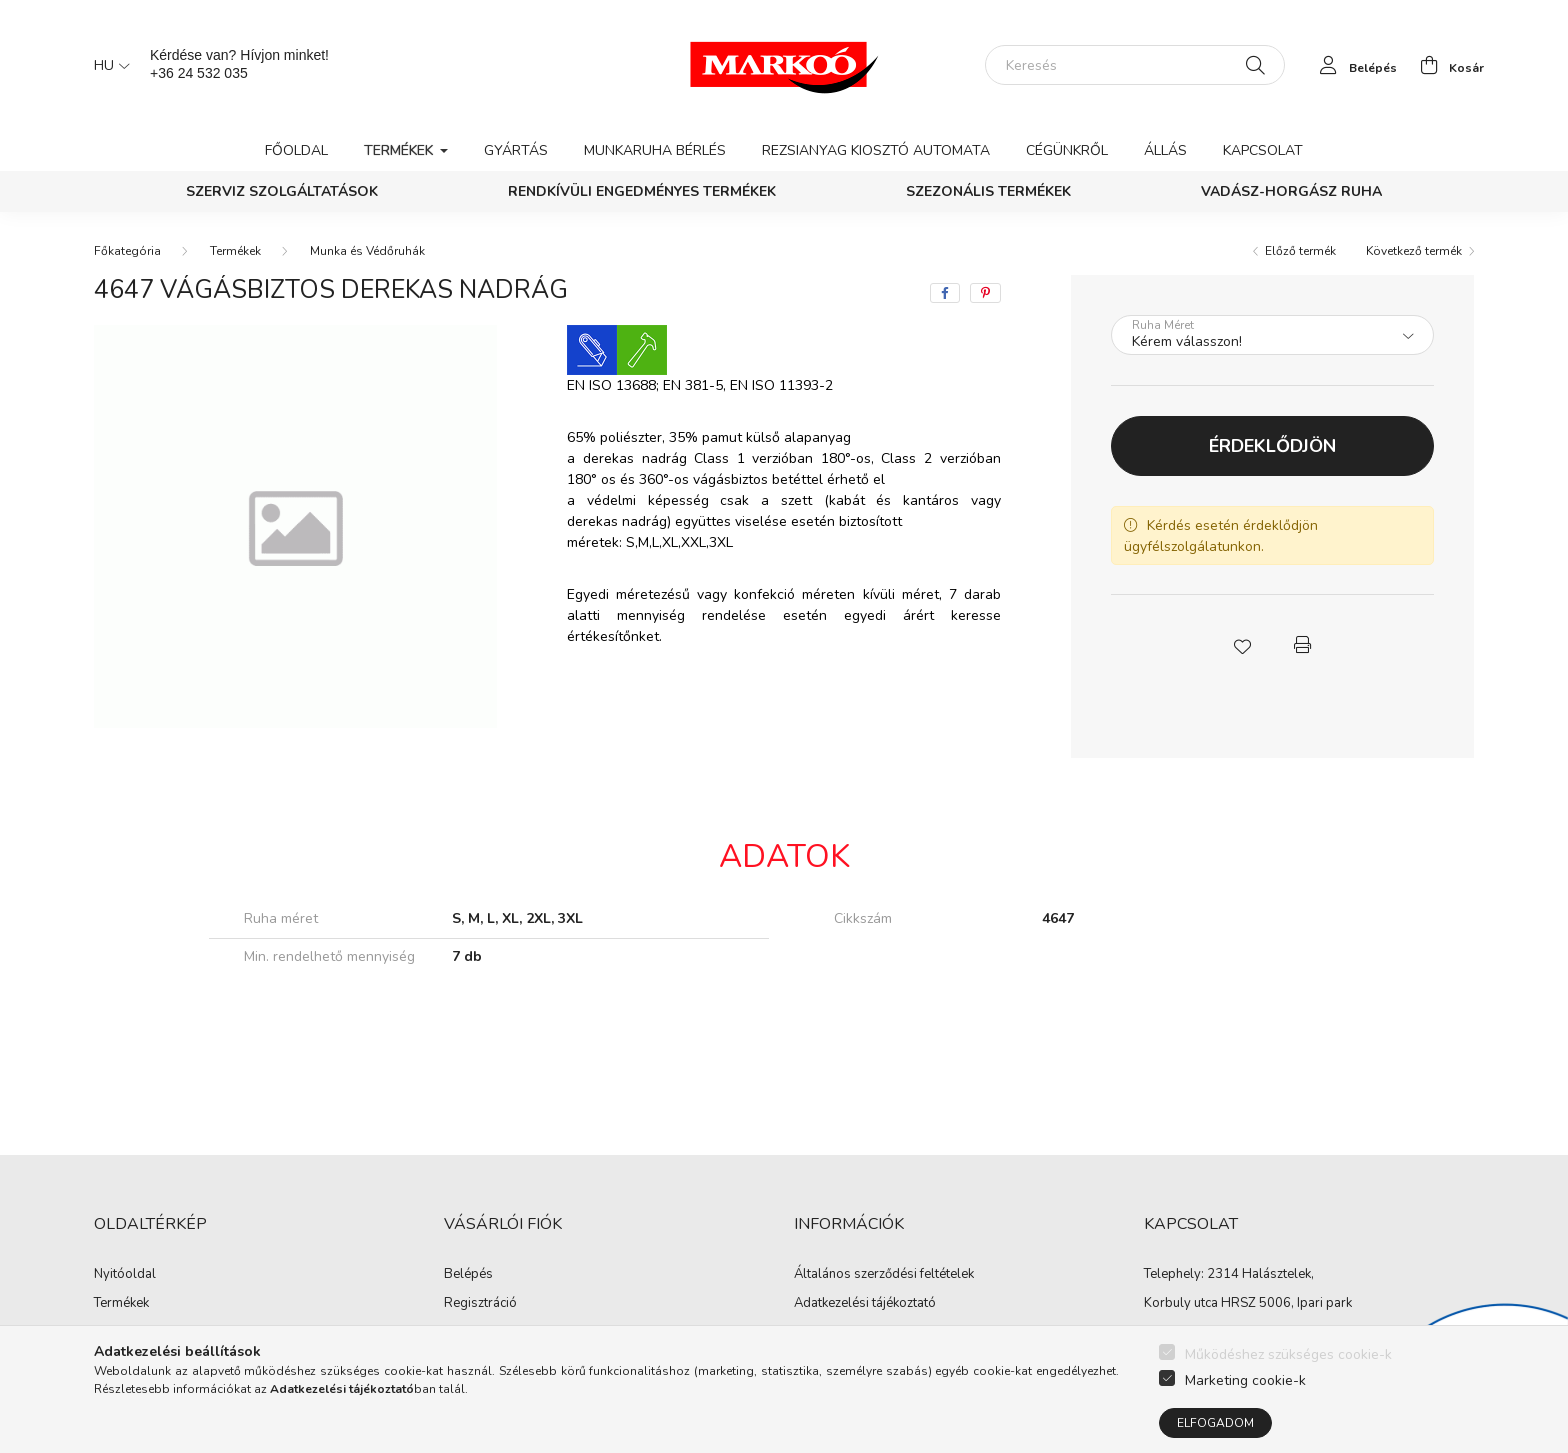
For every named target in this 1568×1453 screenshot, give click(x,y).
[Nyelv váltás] (107, 65)
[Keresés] (1135, 65)
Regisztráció (480, 1304)
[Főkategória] (127, 251)
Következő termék (1414, 251)
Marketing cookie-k (1245, 1383)
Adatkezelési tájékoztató (865, 1304)
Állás (1165, 150)
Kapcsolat (1263, 150)
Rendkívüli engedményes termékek (642, 191)
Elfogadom (1215, 1427)
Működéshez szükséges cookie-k (1288, 1357)
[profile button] (1353, 65)
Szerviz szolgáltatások (282, 191)
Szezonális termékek (988, 191)
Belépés (468, 1275)
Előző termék (1300, 251)
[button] (1242, 645)
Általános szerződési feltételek (884, 1275)
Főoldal (296, 150)
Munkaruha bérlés (655, 150)
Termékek (235, 251)
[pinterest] (985, 293)
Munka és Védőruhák (367, 251)
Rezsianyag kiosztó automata (876, 150)
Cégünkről (1067, 150)
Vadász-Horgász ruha (1291, 191)
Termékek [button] (400, 150)
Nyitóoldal (125, 1275)
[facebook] (945, 293)
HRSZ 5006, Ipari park (1286, 1303)
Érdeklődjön (1272, 446)
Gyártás (516, 150)
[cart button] (1446, 65)
